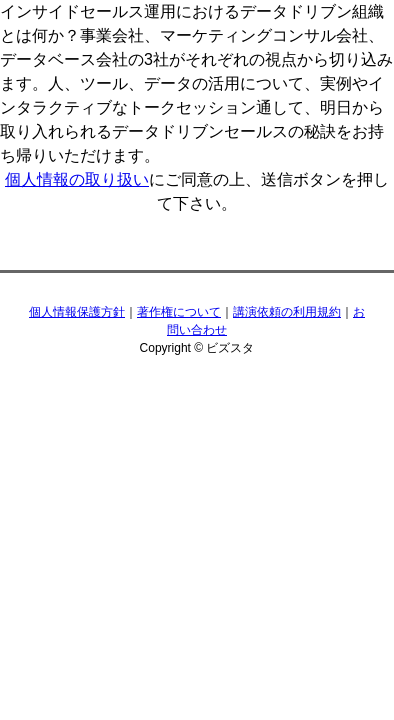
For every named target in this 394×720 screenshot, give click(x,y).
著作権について (179, 312)
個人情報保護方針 (77, 312)
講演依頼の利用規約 (287, 312)
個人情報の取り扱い (77, 179)
